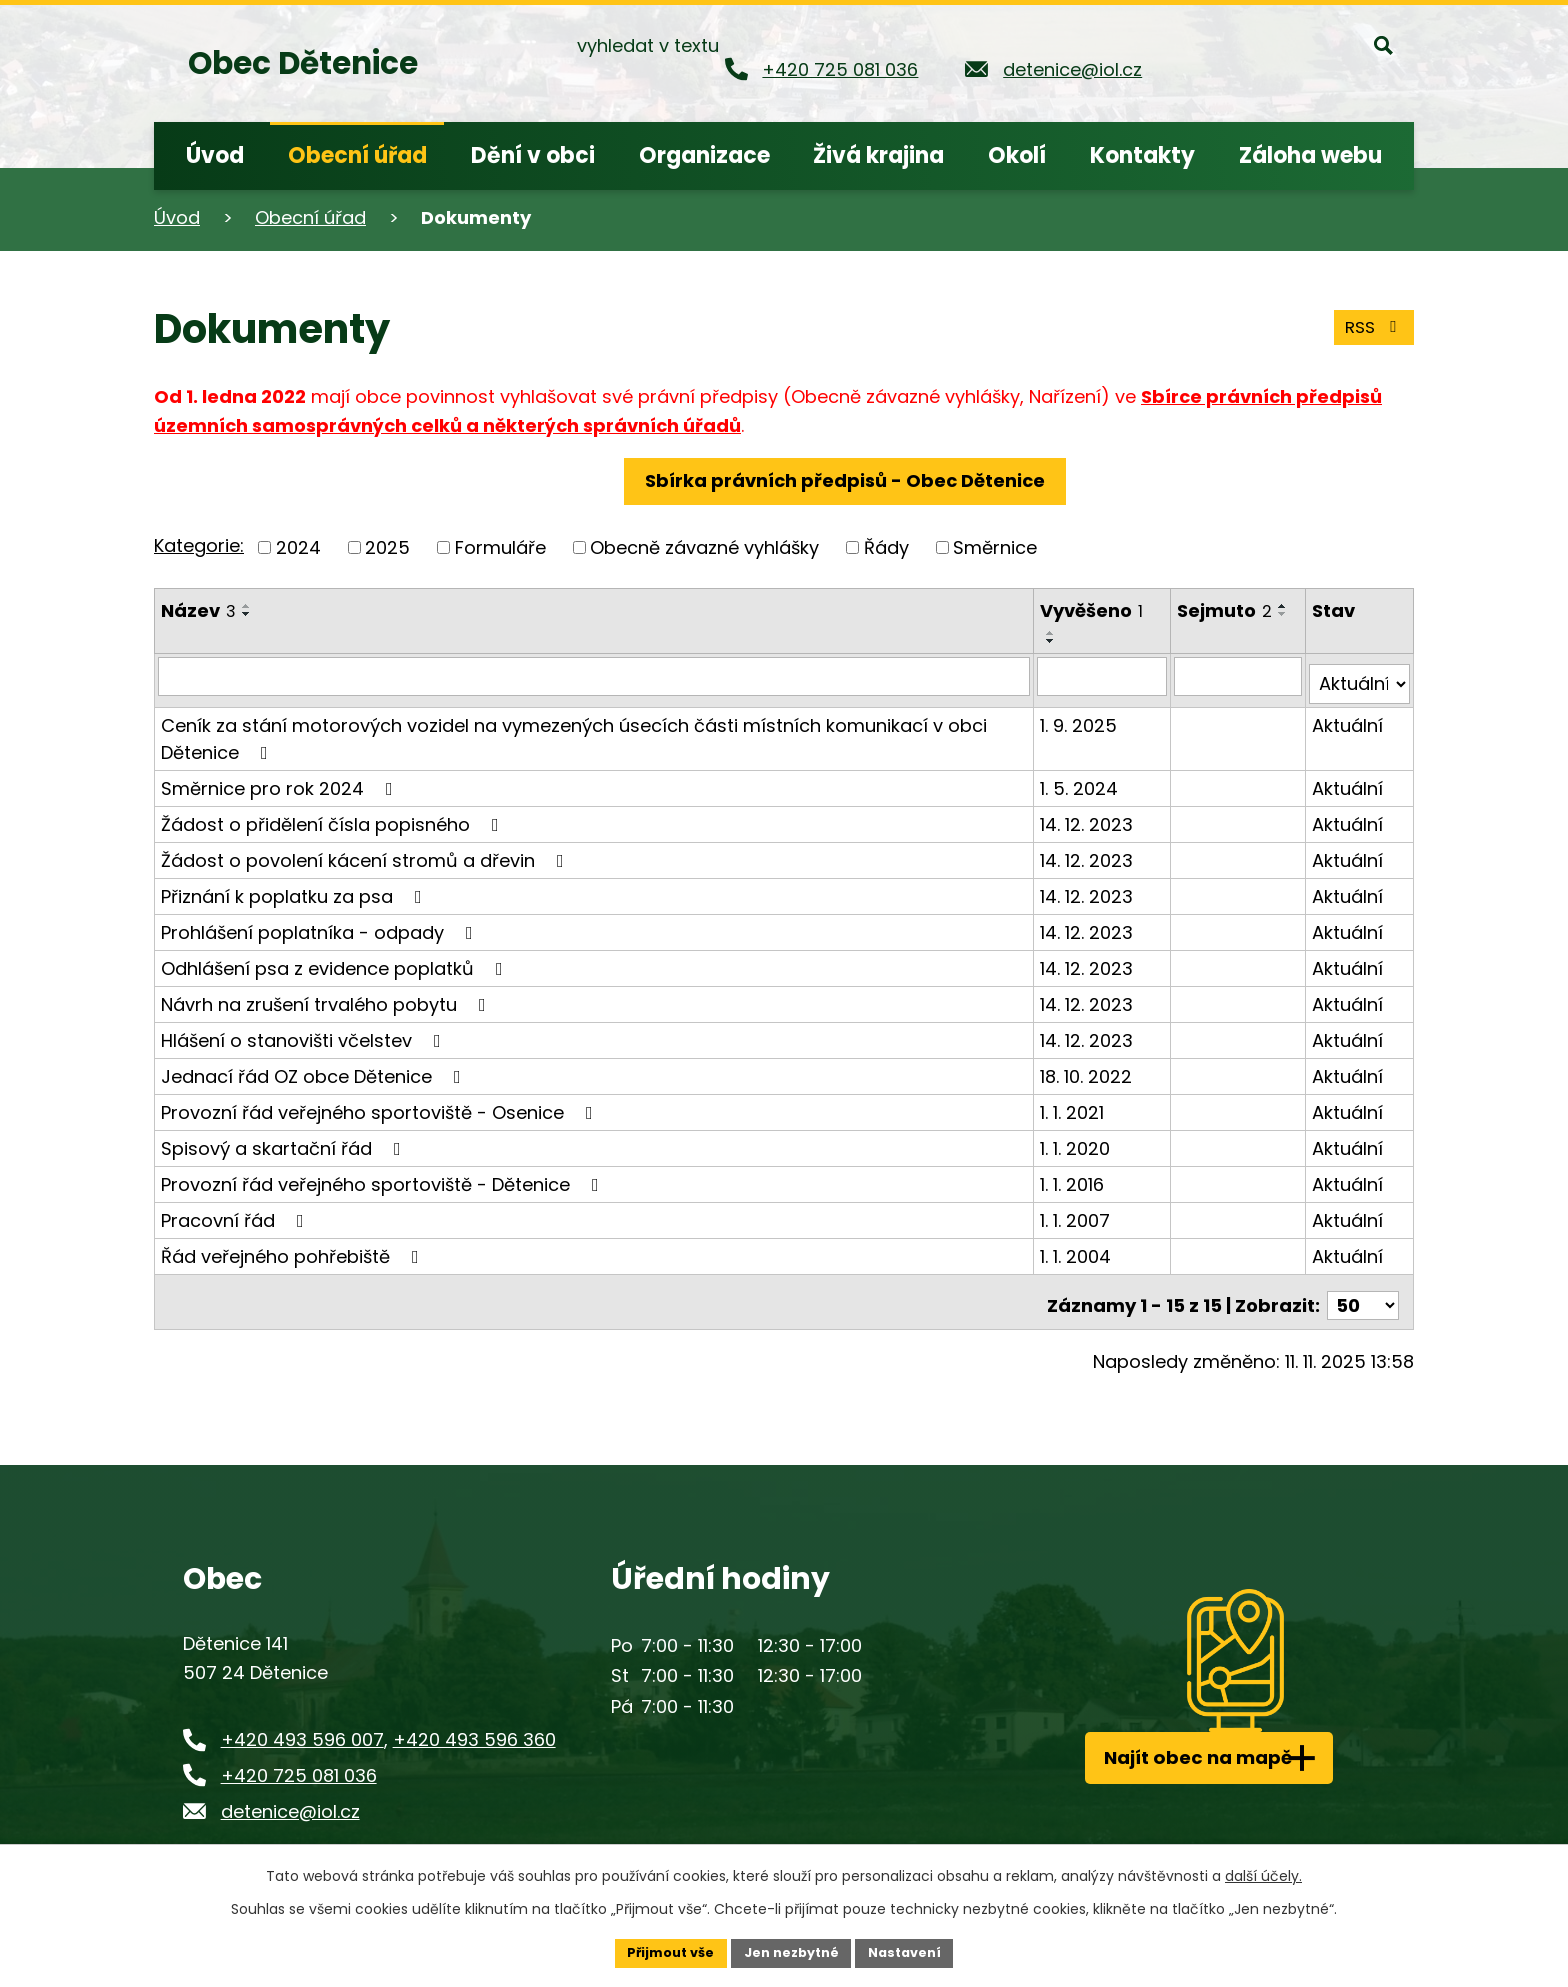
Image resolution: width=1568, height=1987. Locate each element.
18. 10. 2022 (1088, 1067)
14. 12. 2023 (1088, 815)
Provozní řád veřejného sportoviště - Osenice (381, 1103)
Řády (886, 547)
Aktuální (1348, 716)
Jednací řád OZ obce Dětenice (315, 1067)
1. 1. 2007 (1077, 1211)
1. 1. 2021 (1074, 1103)
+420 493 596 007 (302, 1723)
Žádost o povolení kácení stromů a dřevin (366, 851)
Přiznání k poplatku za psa (295, 887)
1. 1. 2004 (1077, 1247)
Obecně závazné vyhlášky (704, 547)
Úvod (177, 217)
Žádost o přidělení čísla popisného (334, 815)
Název (198, 610)
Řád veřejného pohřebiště (294, 1247)
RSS (1371, 323)
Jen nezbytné (791, 1951)
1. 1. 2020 (1077, 1139)
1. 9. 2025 (1080, 716)
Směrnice (995, 547)
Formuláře (500, 547)
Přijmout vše (659, 1951)
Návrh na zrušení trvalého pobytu (327, 995)
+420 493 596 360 (474, 1723)
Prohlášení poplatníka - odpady (321, 923)
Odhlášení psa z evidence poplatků (336, 959)
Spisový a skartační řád (285, 1139)
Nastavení (916, 1951)
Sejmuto (1227, 610)
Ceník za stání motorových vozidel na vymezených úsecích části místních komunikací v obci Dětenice (574, 730)
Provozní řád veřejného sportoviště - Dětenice (384, 1175)
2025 (387, 547)
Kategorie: (199, 545)
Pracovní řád (236, 1211)
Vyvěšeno (1093, 610)
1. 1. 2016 (1074, 1175)
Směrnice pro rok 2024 (281, 779)
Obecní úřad (310, 217)
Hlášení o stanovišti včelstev (305, 1031)
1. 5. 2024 (1081, 779)
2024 (298, 547)
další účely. (1263, 1873)
